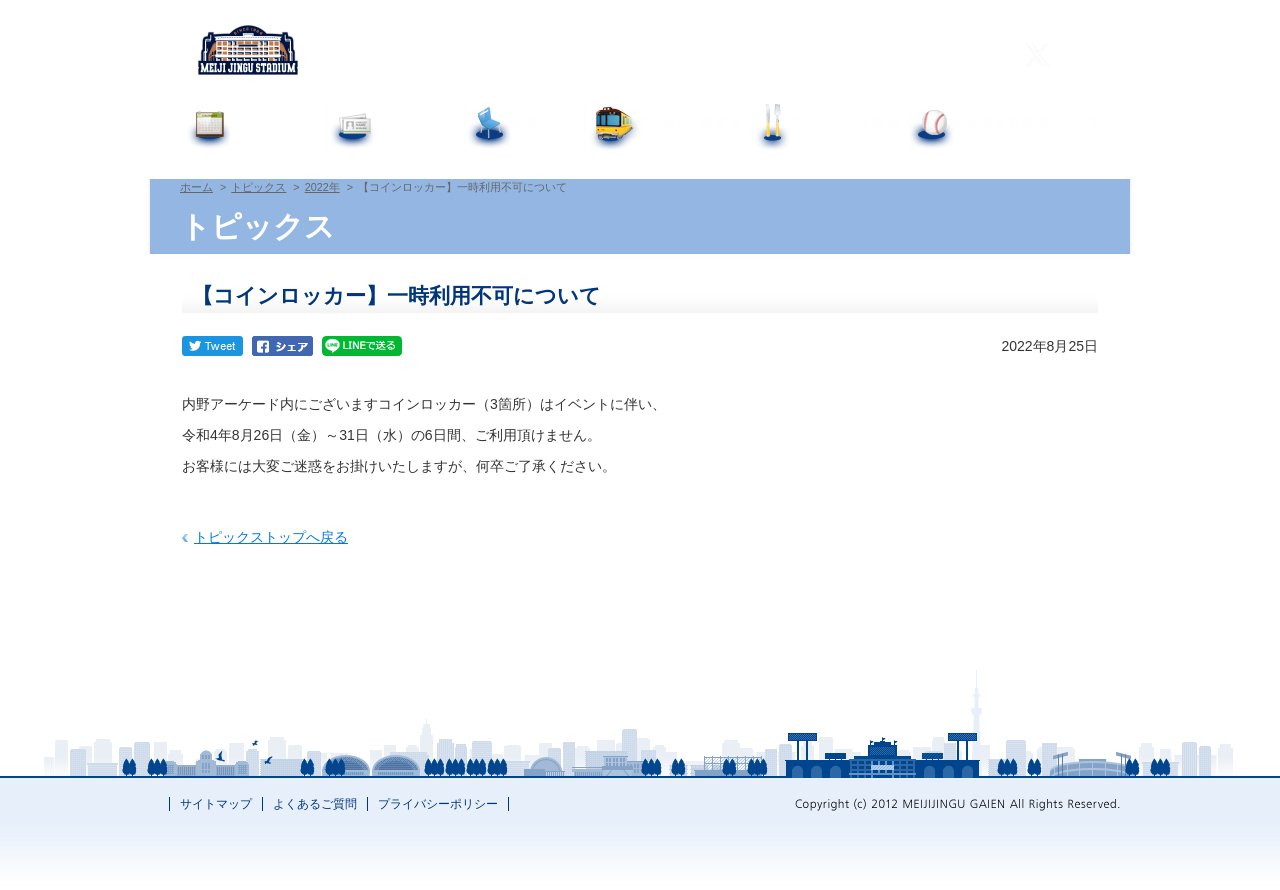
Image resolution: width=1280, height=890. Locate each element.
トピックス (258, 187)
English (784, 56)
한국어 (973, 56)
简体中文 (913, 56)
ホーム (196, 187)
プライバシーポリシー (438, 804)
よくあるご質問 (701, 56)
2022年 (322, 187)
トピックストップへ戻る (271, 537)
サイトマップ (216, 804)
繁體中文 (846, 56)
